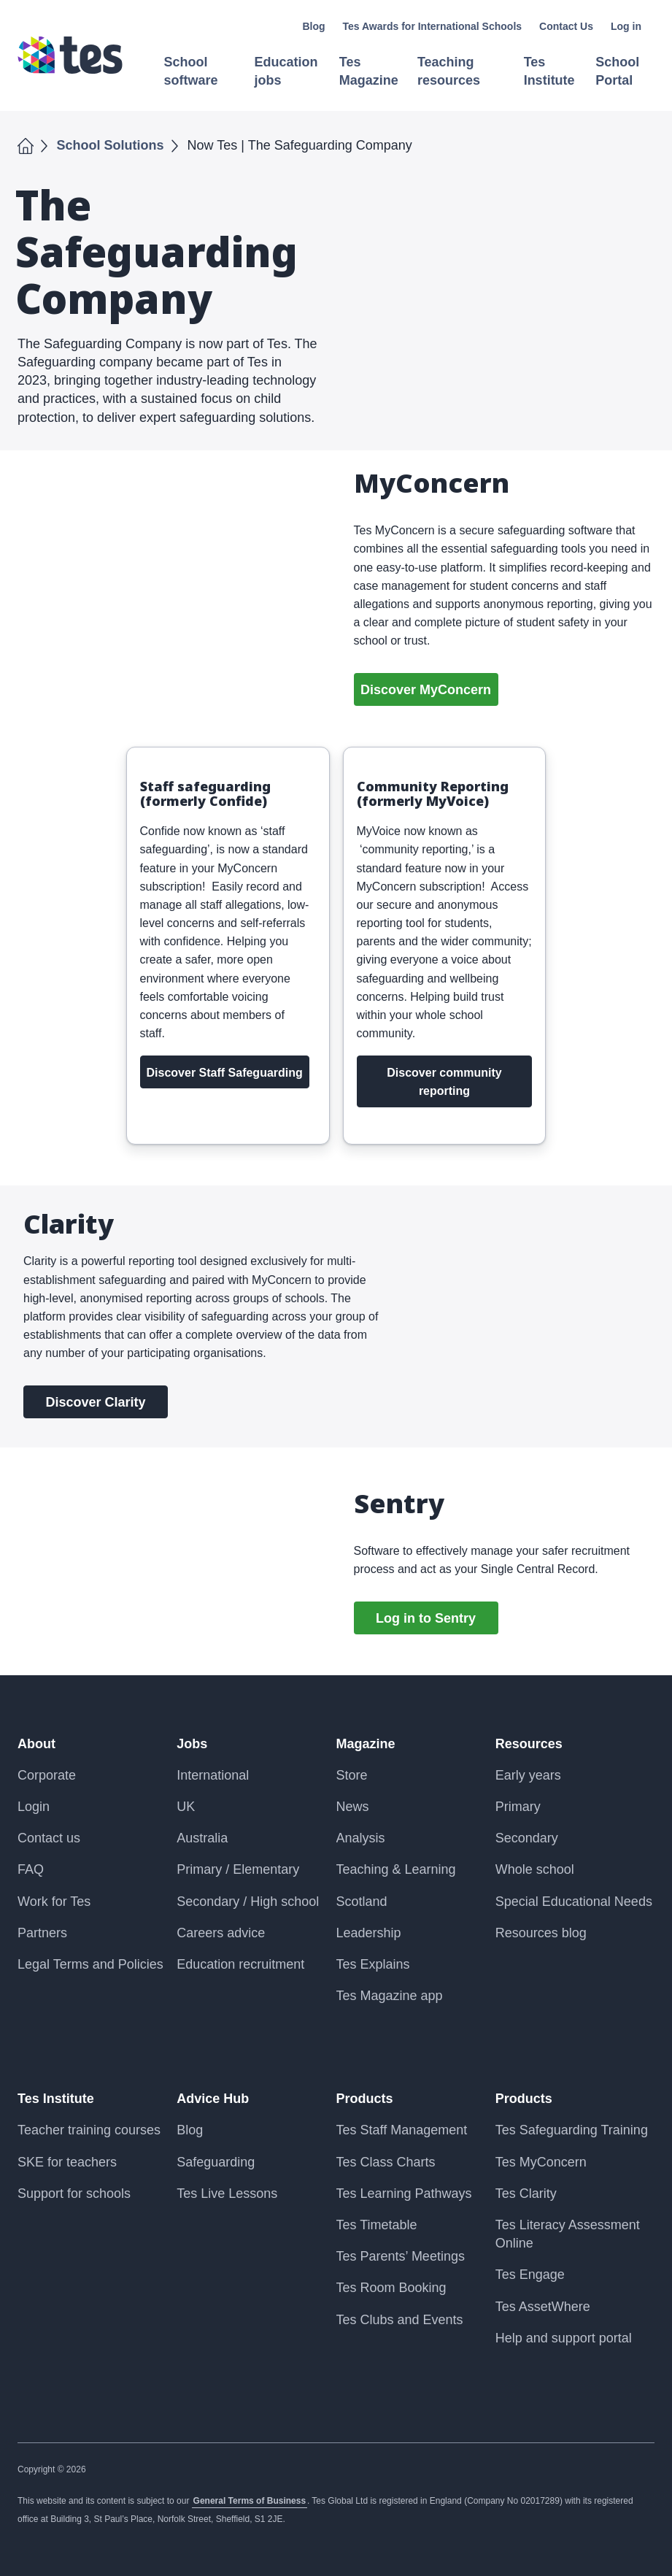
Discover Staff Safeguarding (225, 1072)
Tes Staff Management (402, 2130)
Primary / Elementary (238, 1869)
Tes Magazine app (389, 1995)
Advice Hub (213, 2098)
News (352, 1806)
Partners (42, 1933)
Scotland (361, 1901)
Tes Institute (56, 2098)
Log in (626, 26)
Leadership (368, 1933)
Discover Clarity (95, 1402)
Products (364, 2098)
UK (186, 1806)
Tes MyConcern (541, 2162)
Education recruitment (240, 1964)
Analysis (360, 1838)
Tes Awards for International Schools (432, 26)
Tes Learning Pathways (404, 2193)
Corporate (47, 1775)
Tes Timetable (376, 2225)
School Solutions (110, 145)
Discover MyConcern (425, 690)
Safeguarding (216, 2162)
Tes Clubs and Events (399, 2319)
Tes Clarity (526, 2193)
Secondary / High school (248, 1901)
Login (34, 1806)
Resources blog (541, 1933)
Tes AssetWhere (542, 2306)
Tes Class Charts (386, 2162)
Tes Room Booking (391, 2287)
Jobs (192, 1744)
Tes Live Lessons (227, 2193)
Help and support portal (563, 2338)
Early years (528, 1775)
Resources (529, 1744)
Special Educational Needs (573, 1901)
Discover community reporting (444, 1081)
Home (26, 144)
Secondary (526, 1838)
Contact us (49, 1838)
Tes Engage (530, 2274)
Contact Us (566, 26)
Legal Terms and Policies (90, 1964)
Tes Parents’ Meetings (400, 2256)
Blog (313, 26)
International (213, 1775)
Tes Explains (373, 1964)
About (36, 1744)
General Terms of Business (249, 2501)
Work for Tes (54, 1901)
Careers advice (221, 1933)
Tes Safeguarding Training (571, 2130)
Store (352, 1775)
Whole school (534, 1869)
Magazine (365, 1744)
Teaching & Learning (396, 1869)
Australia (202, 1838)
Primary (518, 1806)
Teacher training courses (89, 2130)
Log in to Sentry (426, 1618)
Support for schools (74, 2193)
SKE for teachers (67, 2162)
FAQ (31, 1869)
